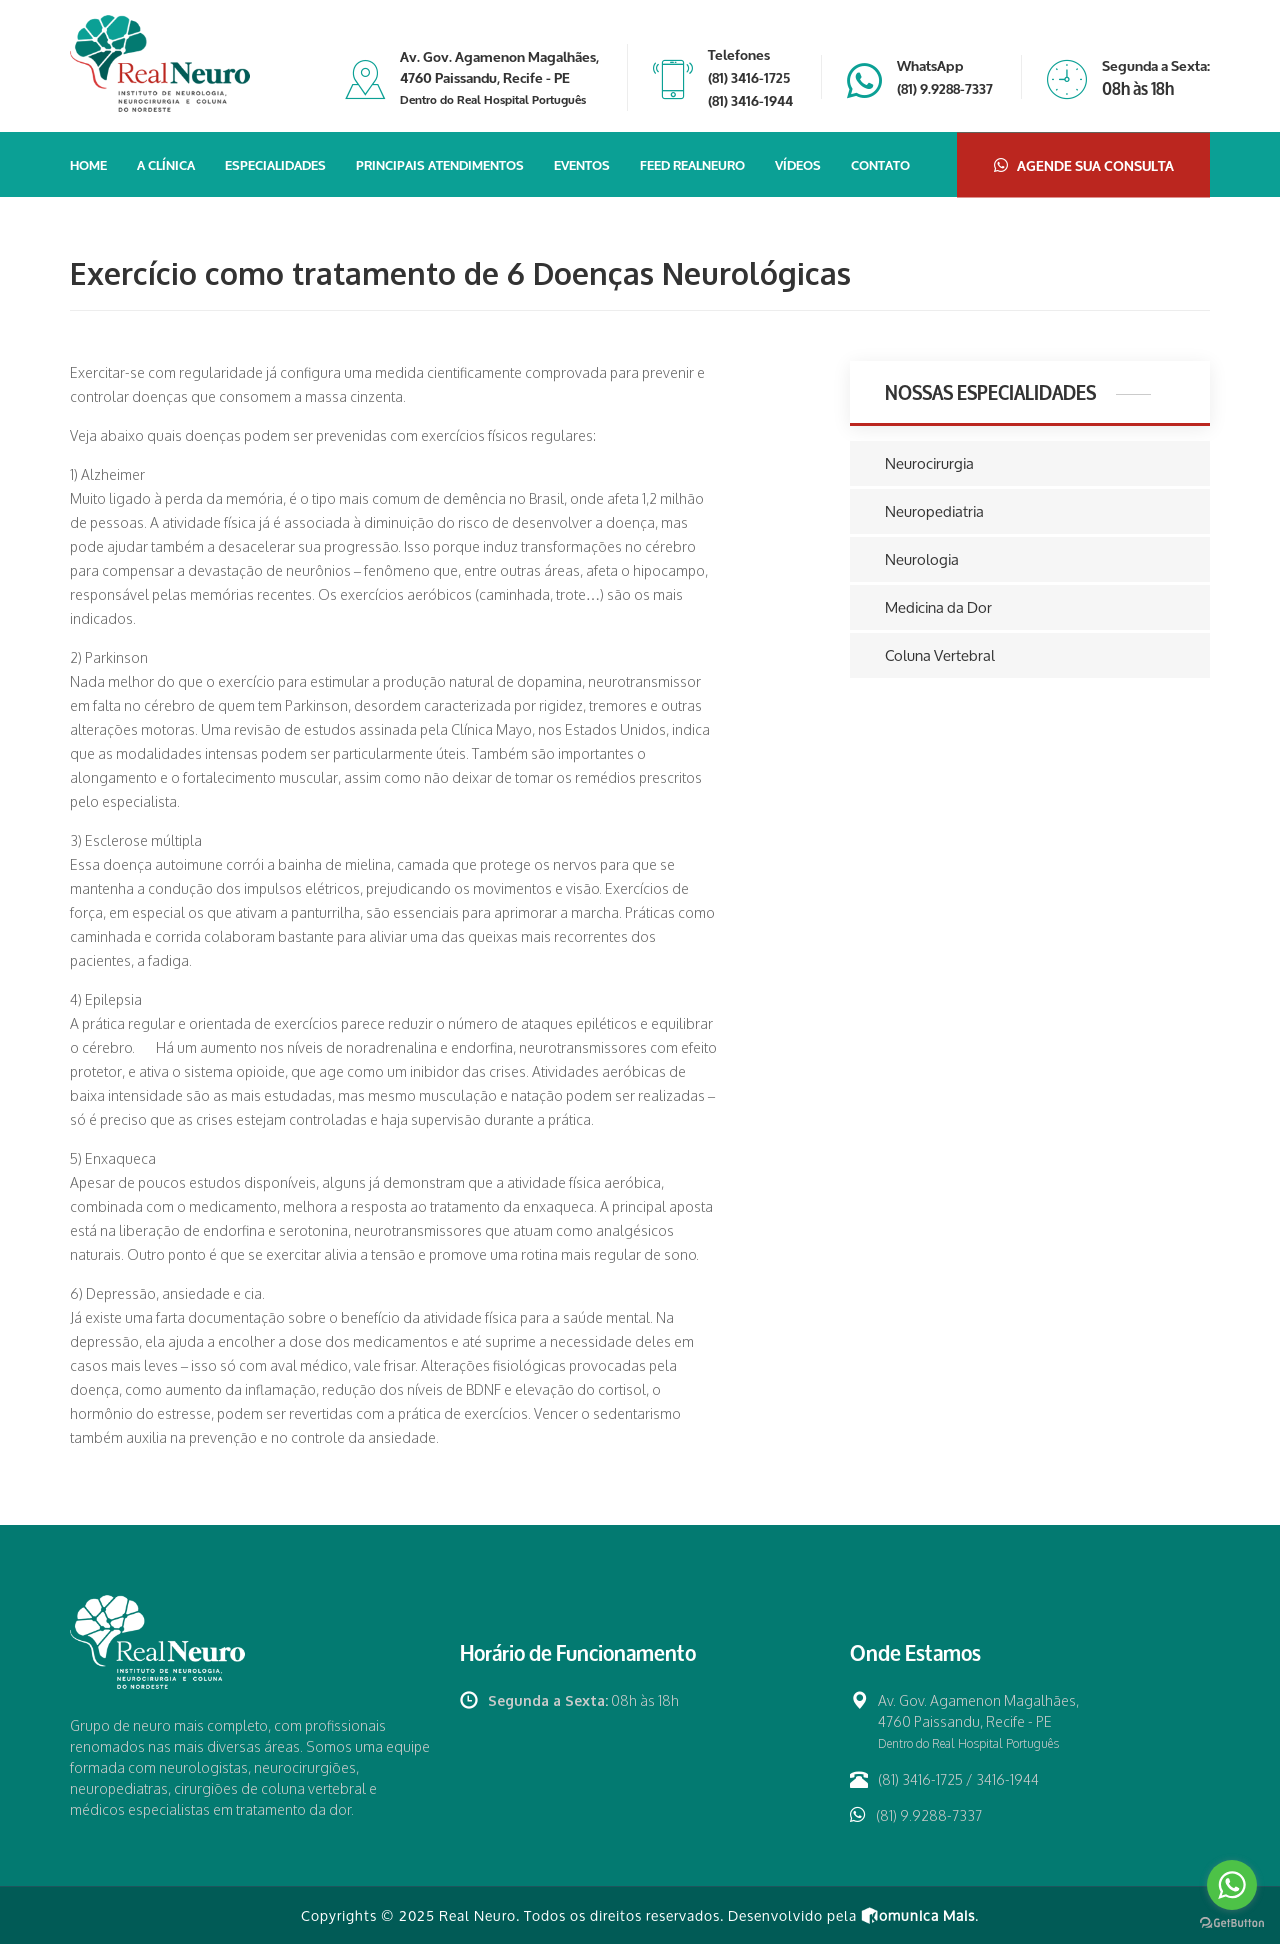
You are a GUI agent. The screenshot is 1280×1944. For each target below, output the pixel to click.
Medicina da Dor (938, 607)
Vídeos (798, 164)
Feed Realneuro (692, 164)
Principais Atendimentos (440, 164)
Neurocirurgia (929, 463)
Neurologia (922, 559)
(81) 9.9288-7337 (945, 87)
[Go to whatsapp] (1232, 1885)
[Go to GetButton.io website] (1232, 1923)
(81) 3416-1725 (749, 76)
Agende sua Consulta (1084, 165)
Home (88, 164)
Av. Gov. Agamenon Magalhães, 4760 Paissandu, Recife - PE (499, 76)
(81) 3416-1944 (750, 99)
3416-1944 (1007, 1779)
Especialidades (275, 164)
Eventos (582, 164)
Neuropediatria (934, 511)
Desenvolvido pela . (853, 1915)
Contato (880, 164)
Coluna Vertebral (940, 655)
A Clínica (166, 164)
